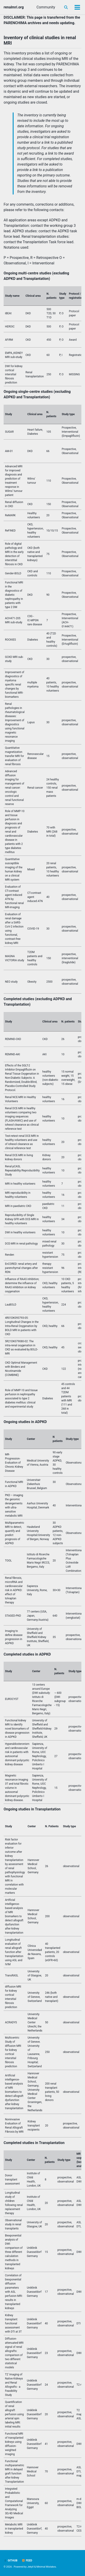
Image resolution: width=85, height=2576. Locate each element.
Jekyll (30, 2566)
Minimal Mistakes (46, 2566)
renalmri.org (14, 7)
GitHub (10, 2560)
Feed (27, 2560)
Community (45, 7)
